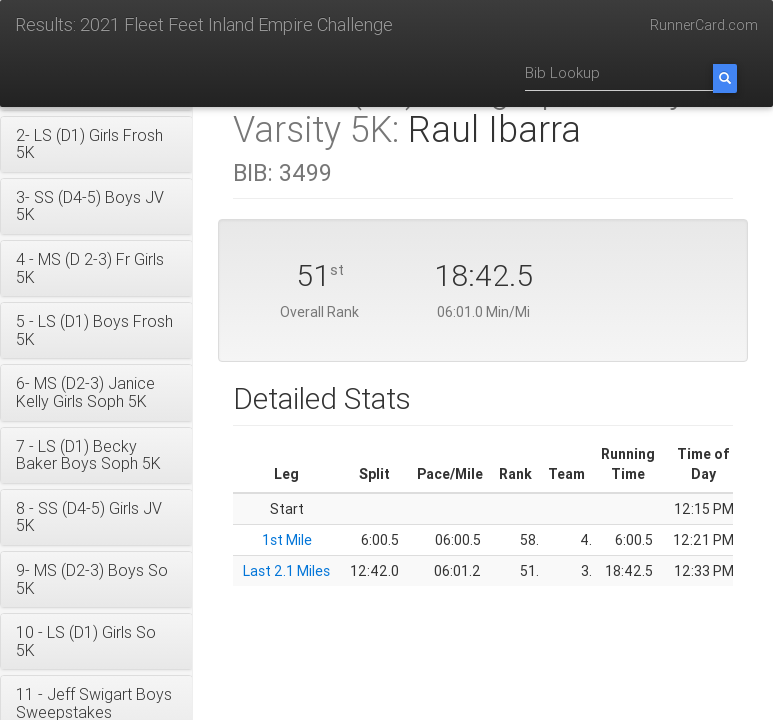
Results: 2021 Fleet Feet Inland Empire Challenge (204, 24)
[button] (96, 144)
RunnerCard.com (704, 25)
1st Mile (287, 540)
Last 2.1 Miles (286, 571)
